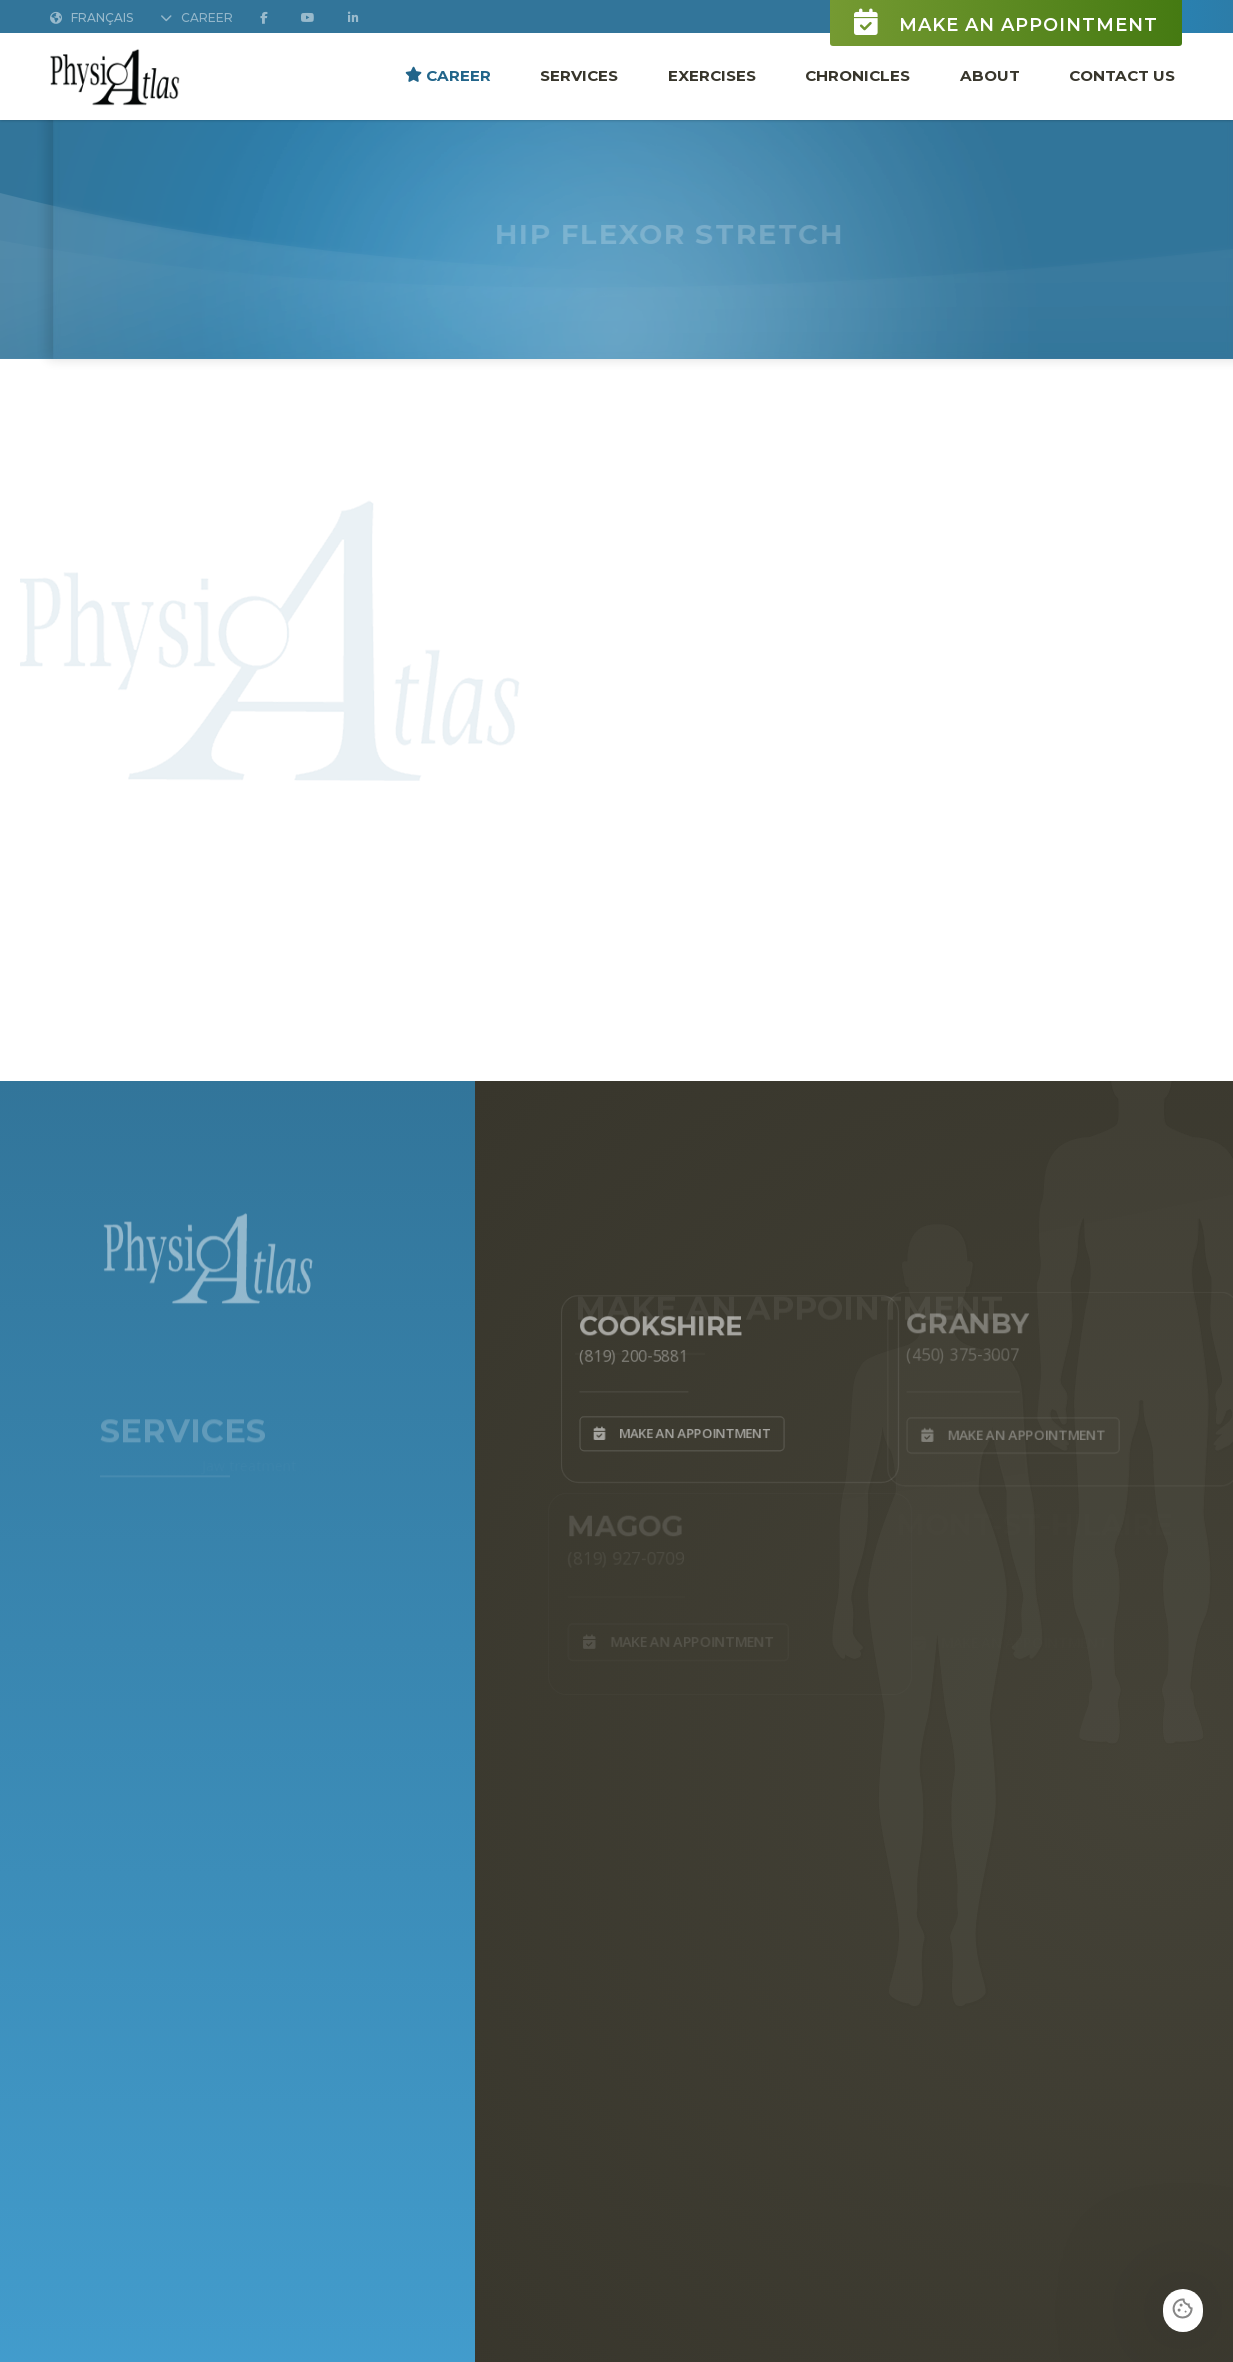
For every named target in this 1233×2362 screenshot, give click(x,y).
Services (579, 75)
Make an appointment (1006, 23)
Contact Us (1122, 75)
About (990, 75)
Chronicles (857, 75)
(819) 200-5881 (626, 1353)
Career (448, 75)
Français (91, 18)
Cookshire (656, 1322)
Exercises (712, 75)
